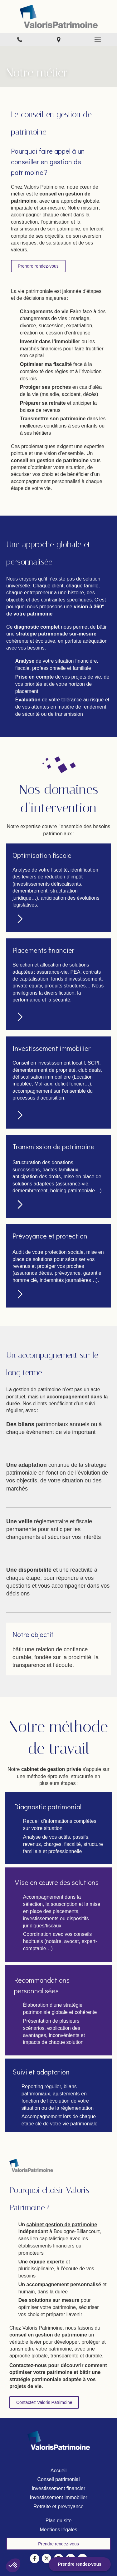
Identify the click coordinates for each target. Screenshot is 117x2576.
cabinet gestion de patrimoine (62, 2224)
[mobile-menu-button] (97, 39)
